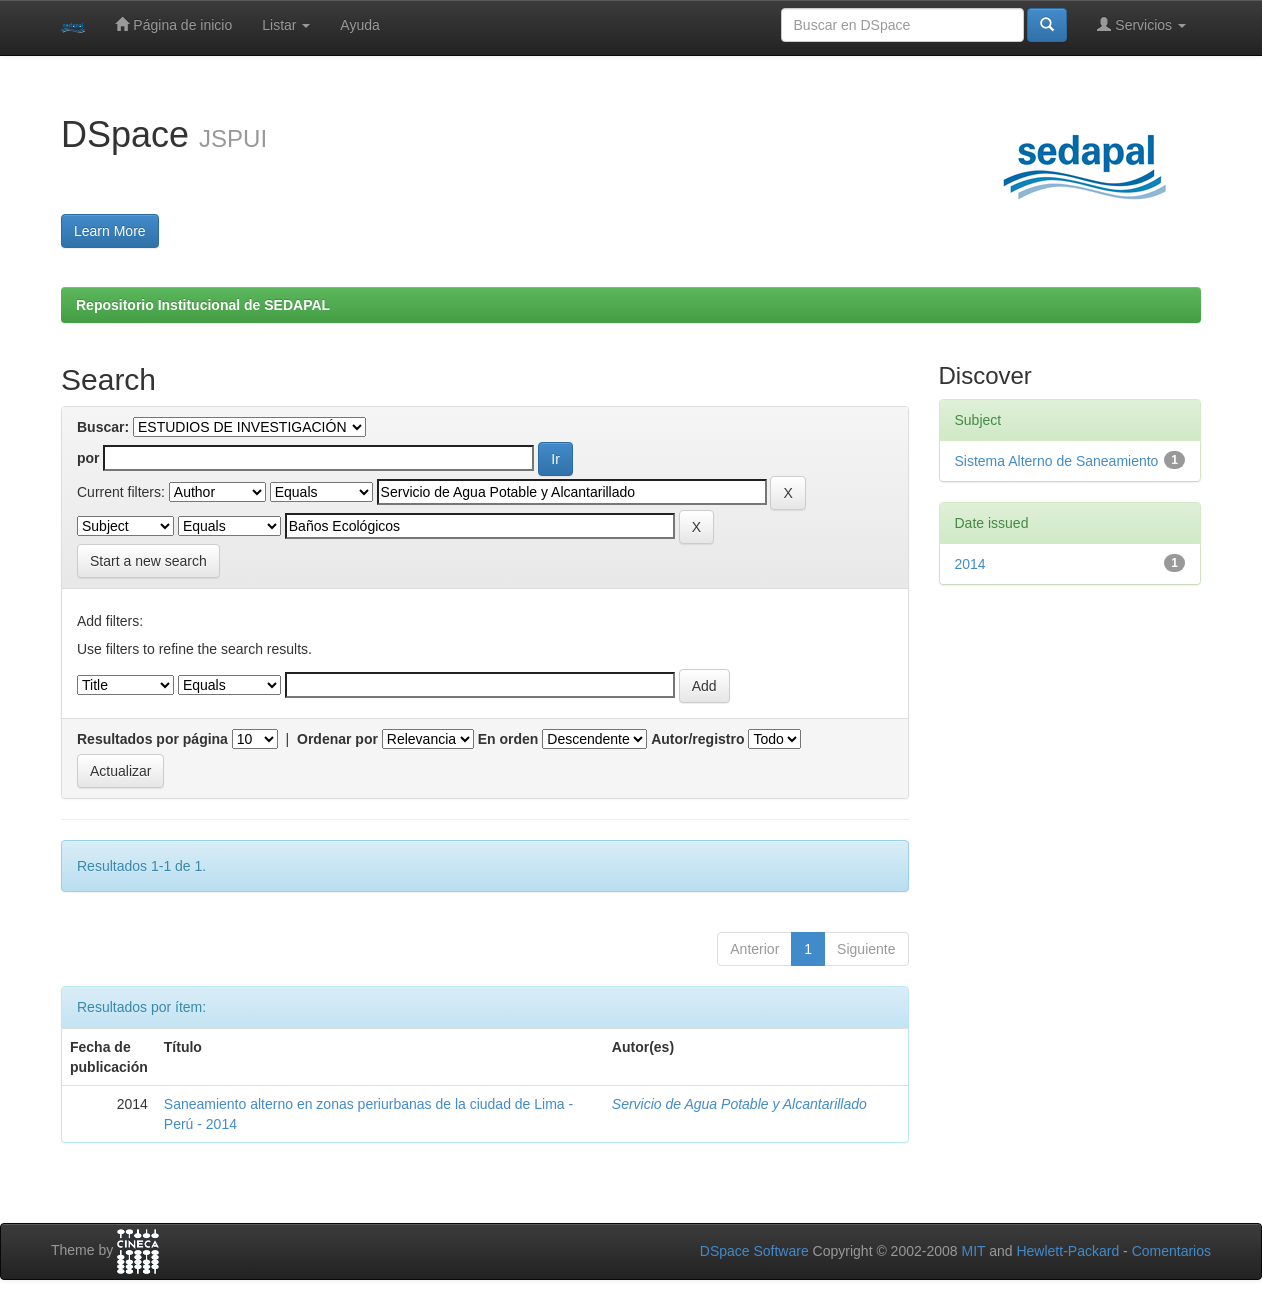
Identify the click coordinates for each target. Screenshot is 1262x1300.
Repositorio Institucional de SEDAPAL (203, 305)
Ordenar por (337, 739)
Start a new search (148, 561)
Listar (286, 25)
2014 (970, 564)
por (88, 458)
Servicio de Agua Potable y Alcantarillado (739, 1104)
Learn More (110, 231)
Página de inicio (173, 24)
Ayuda (359, 25)
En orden (508, 739)
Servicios (1141, 24)
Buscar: (103, 427)
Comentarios (1171, 1251)
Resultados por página (152, 739)
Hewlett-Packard (1067, 1251)
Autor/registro (697, 739)
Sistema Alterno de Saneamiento (1057, 461)
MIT (973, 1251)
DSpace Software (754, 1251)
